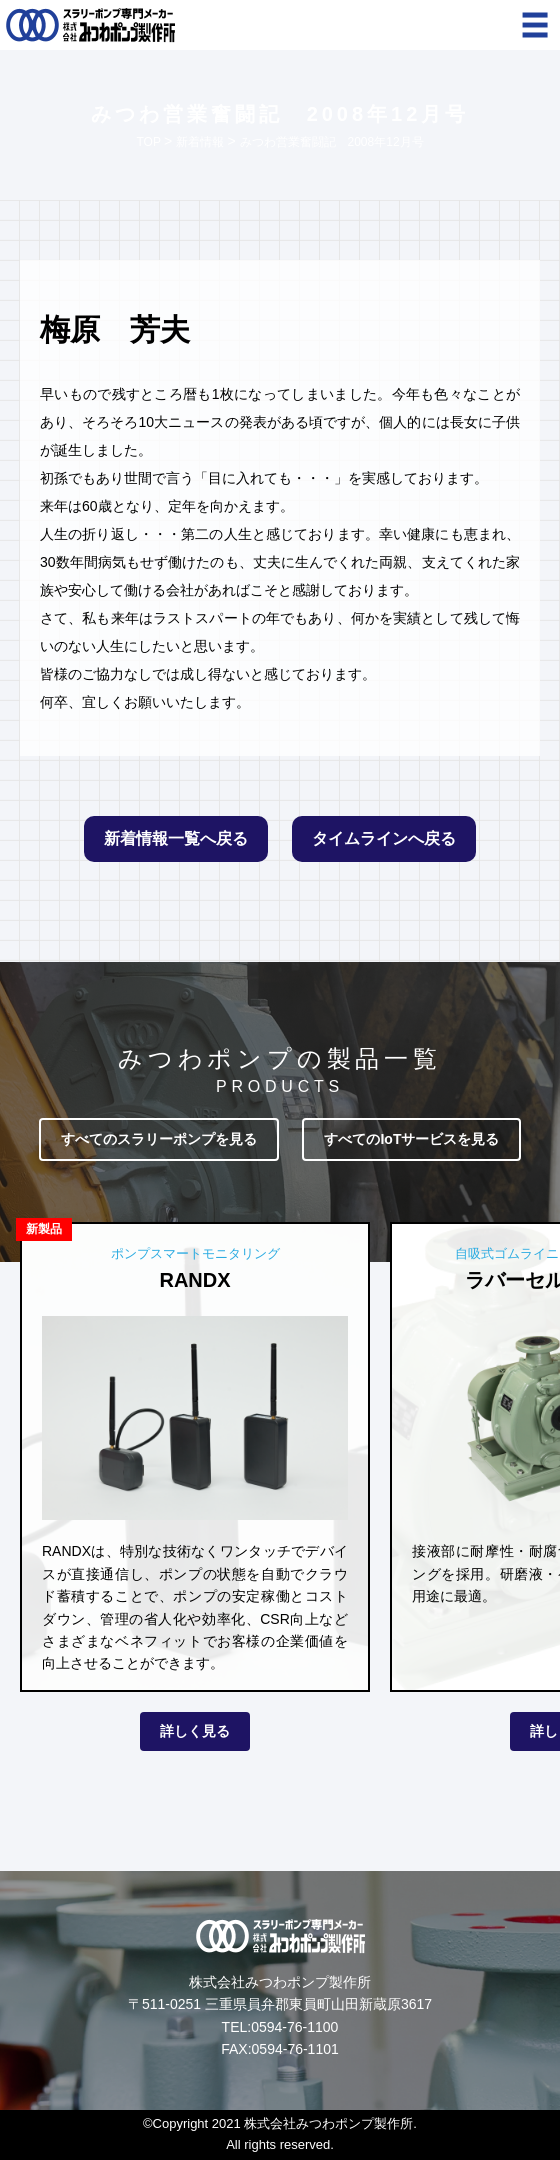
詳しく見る (195, 1731)
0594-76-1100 (294, 2027)
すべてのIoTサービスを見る (411, 1139)
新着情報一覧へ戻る (176, 838)
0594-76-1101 (295, 2049)
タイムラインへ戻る (384, 838)
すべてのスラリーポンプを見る (159, 1139)
